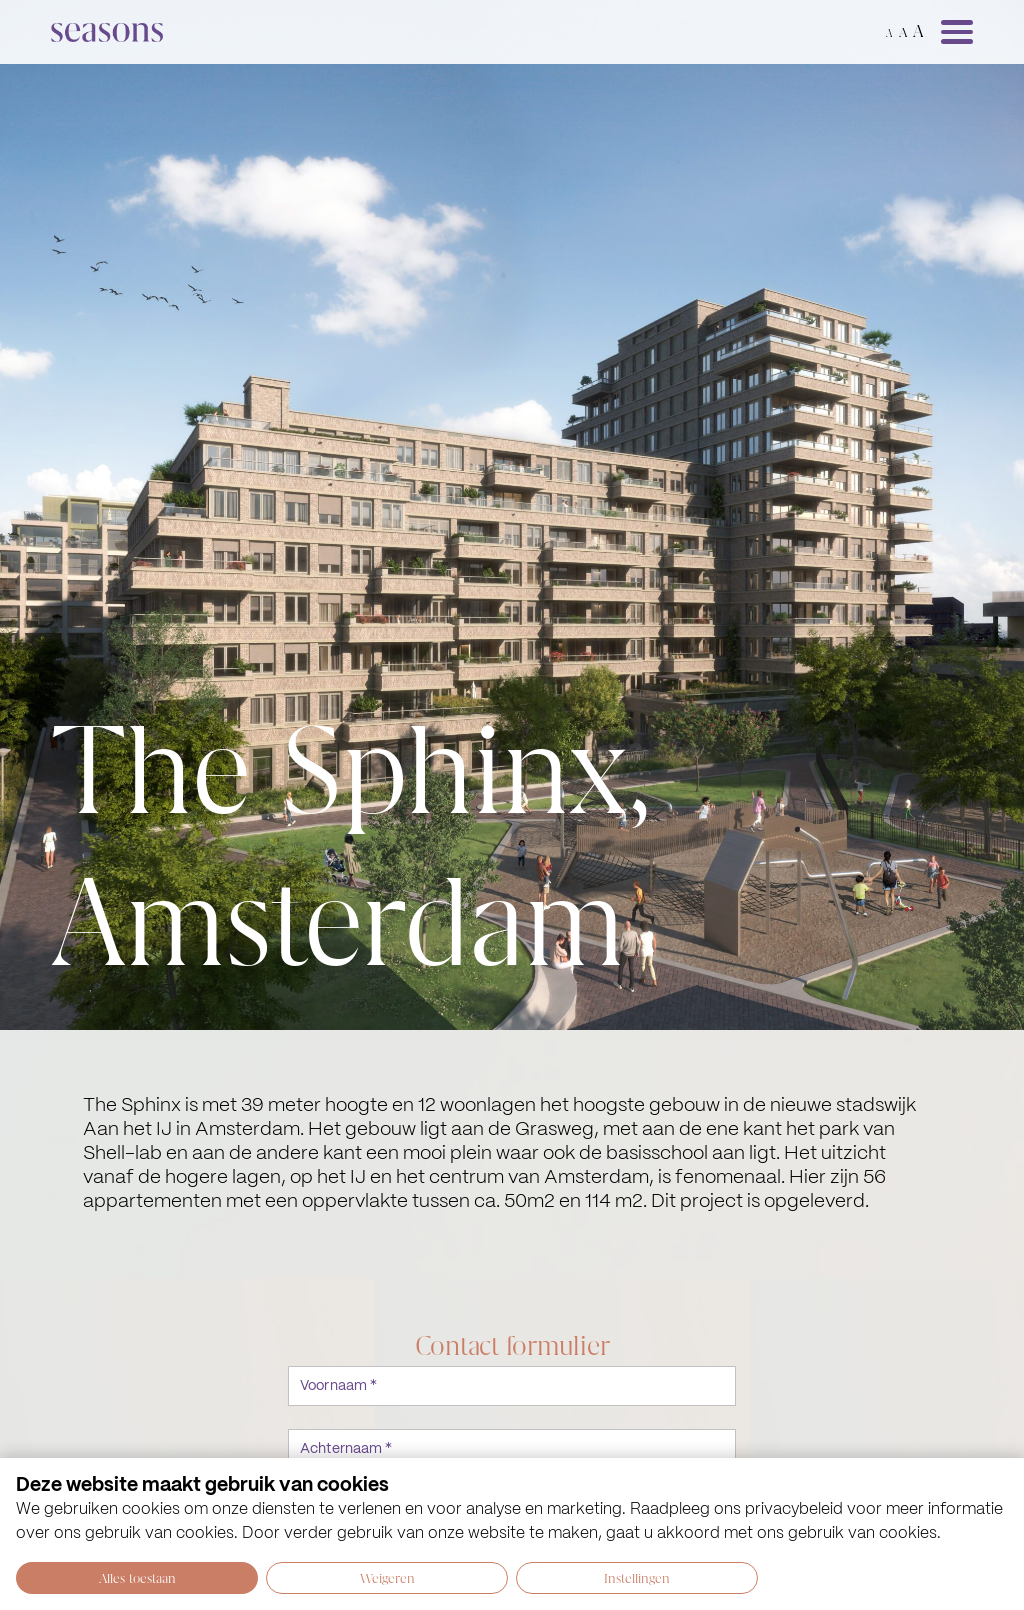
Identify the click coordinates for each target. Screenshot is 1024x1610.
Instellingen (637, 1578)
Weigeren (387, 1578)
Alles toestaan (137, 1578)
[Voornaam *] (512, 1386)
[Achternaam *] (512, 1449)
